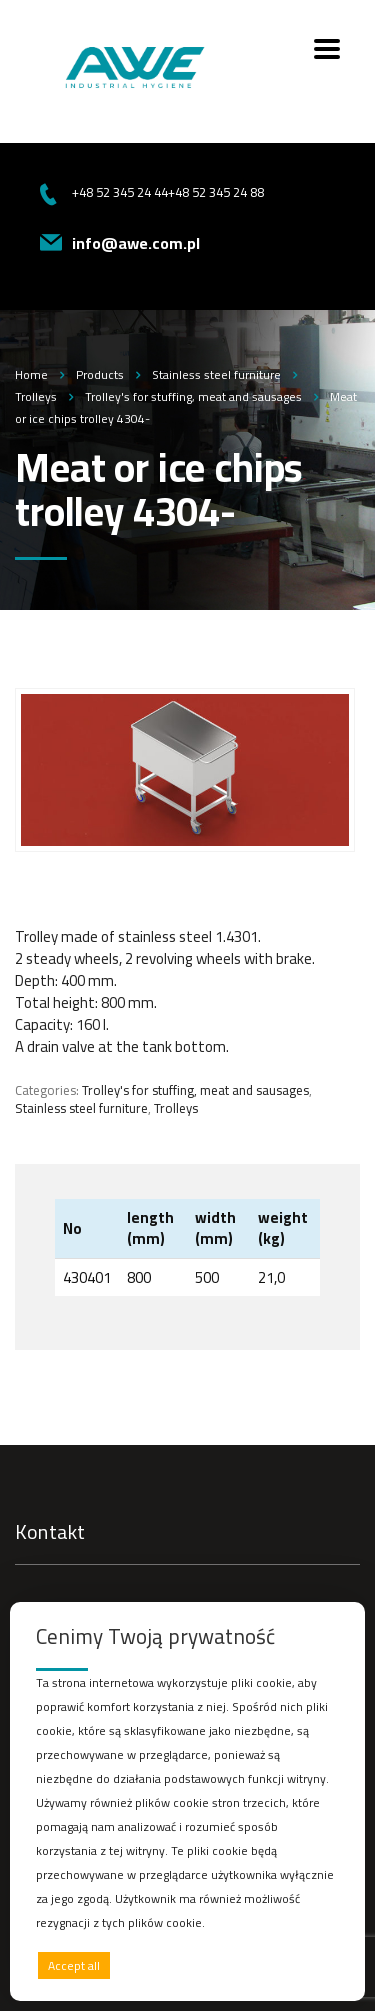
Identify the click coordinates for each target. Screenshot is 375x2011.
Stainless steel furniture (81, 1108)
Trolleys (176, 1108)
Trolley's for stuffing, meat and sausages (195, 1090)
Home (31, 374)
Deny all (182, 1965)
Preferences (296, 1964)
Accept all (74, 1965)
